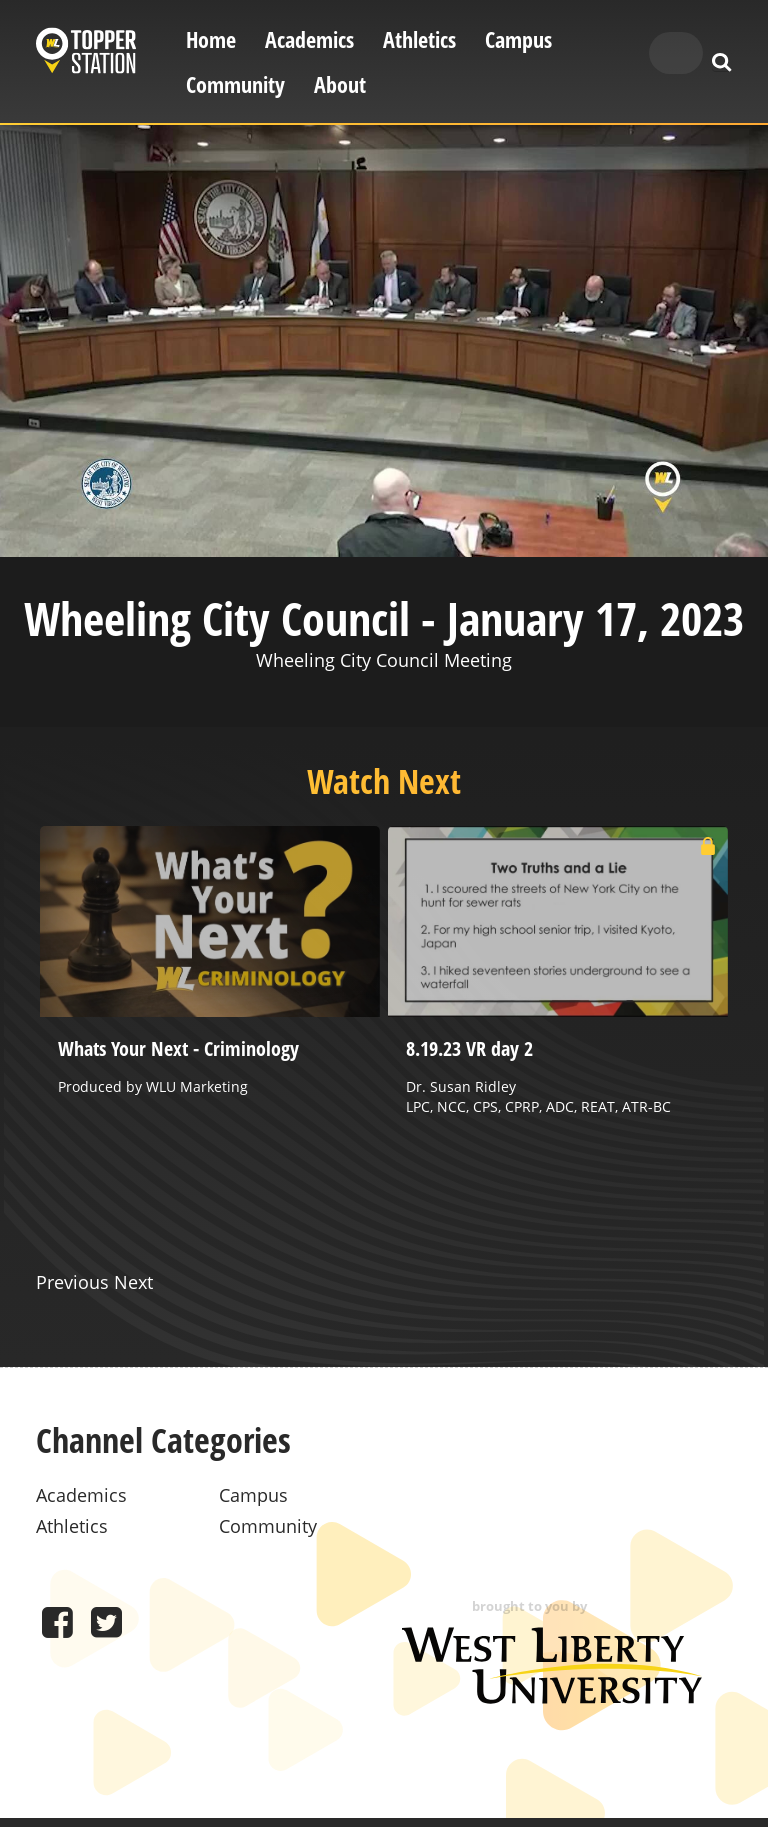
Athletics (419, 39)
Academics (309, 39)
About (340, 84)
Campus (518, 39)
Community (235, 84)
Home (211, 39)
